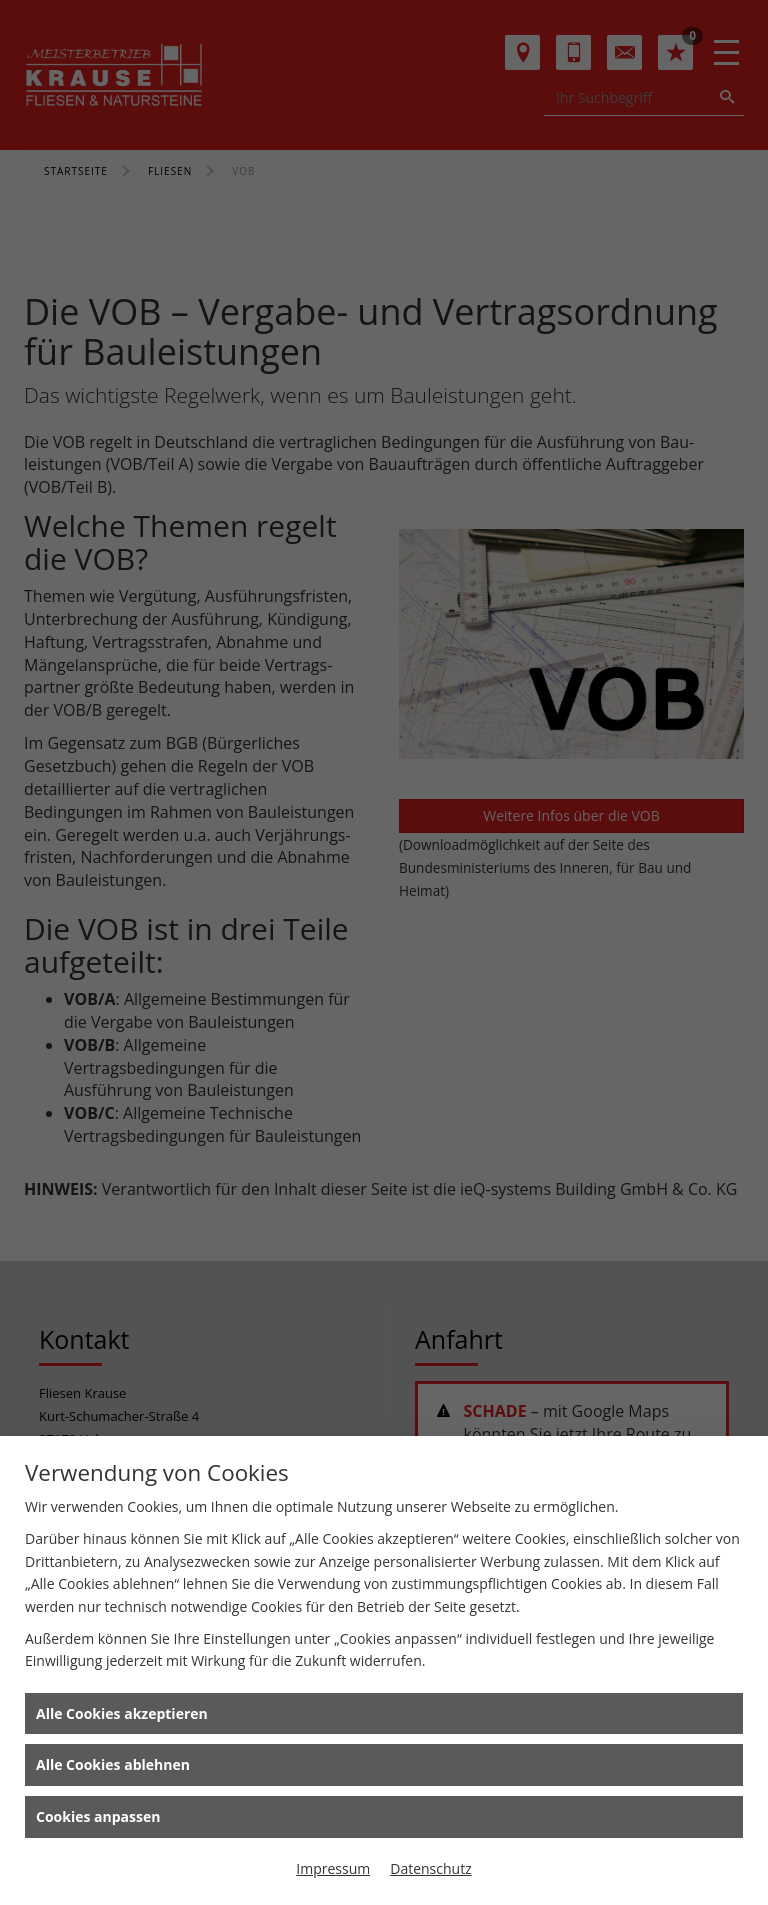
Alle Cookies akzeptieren (122, 1713)
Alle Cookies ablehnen (113, 1764)
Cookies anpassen (98, 1816)
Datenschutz (430, 1868)
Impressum (333, 1868)
